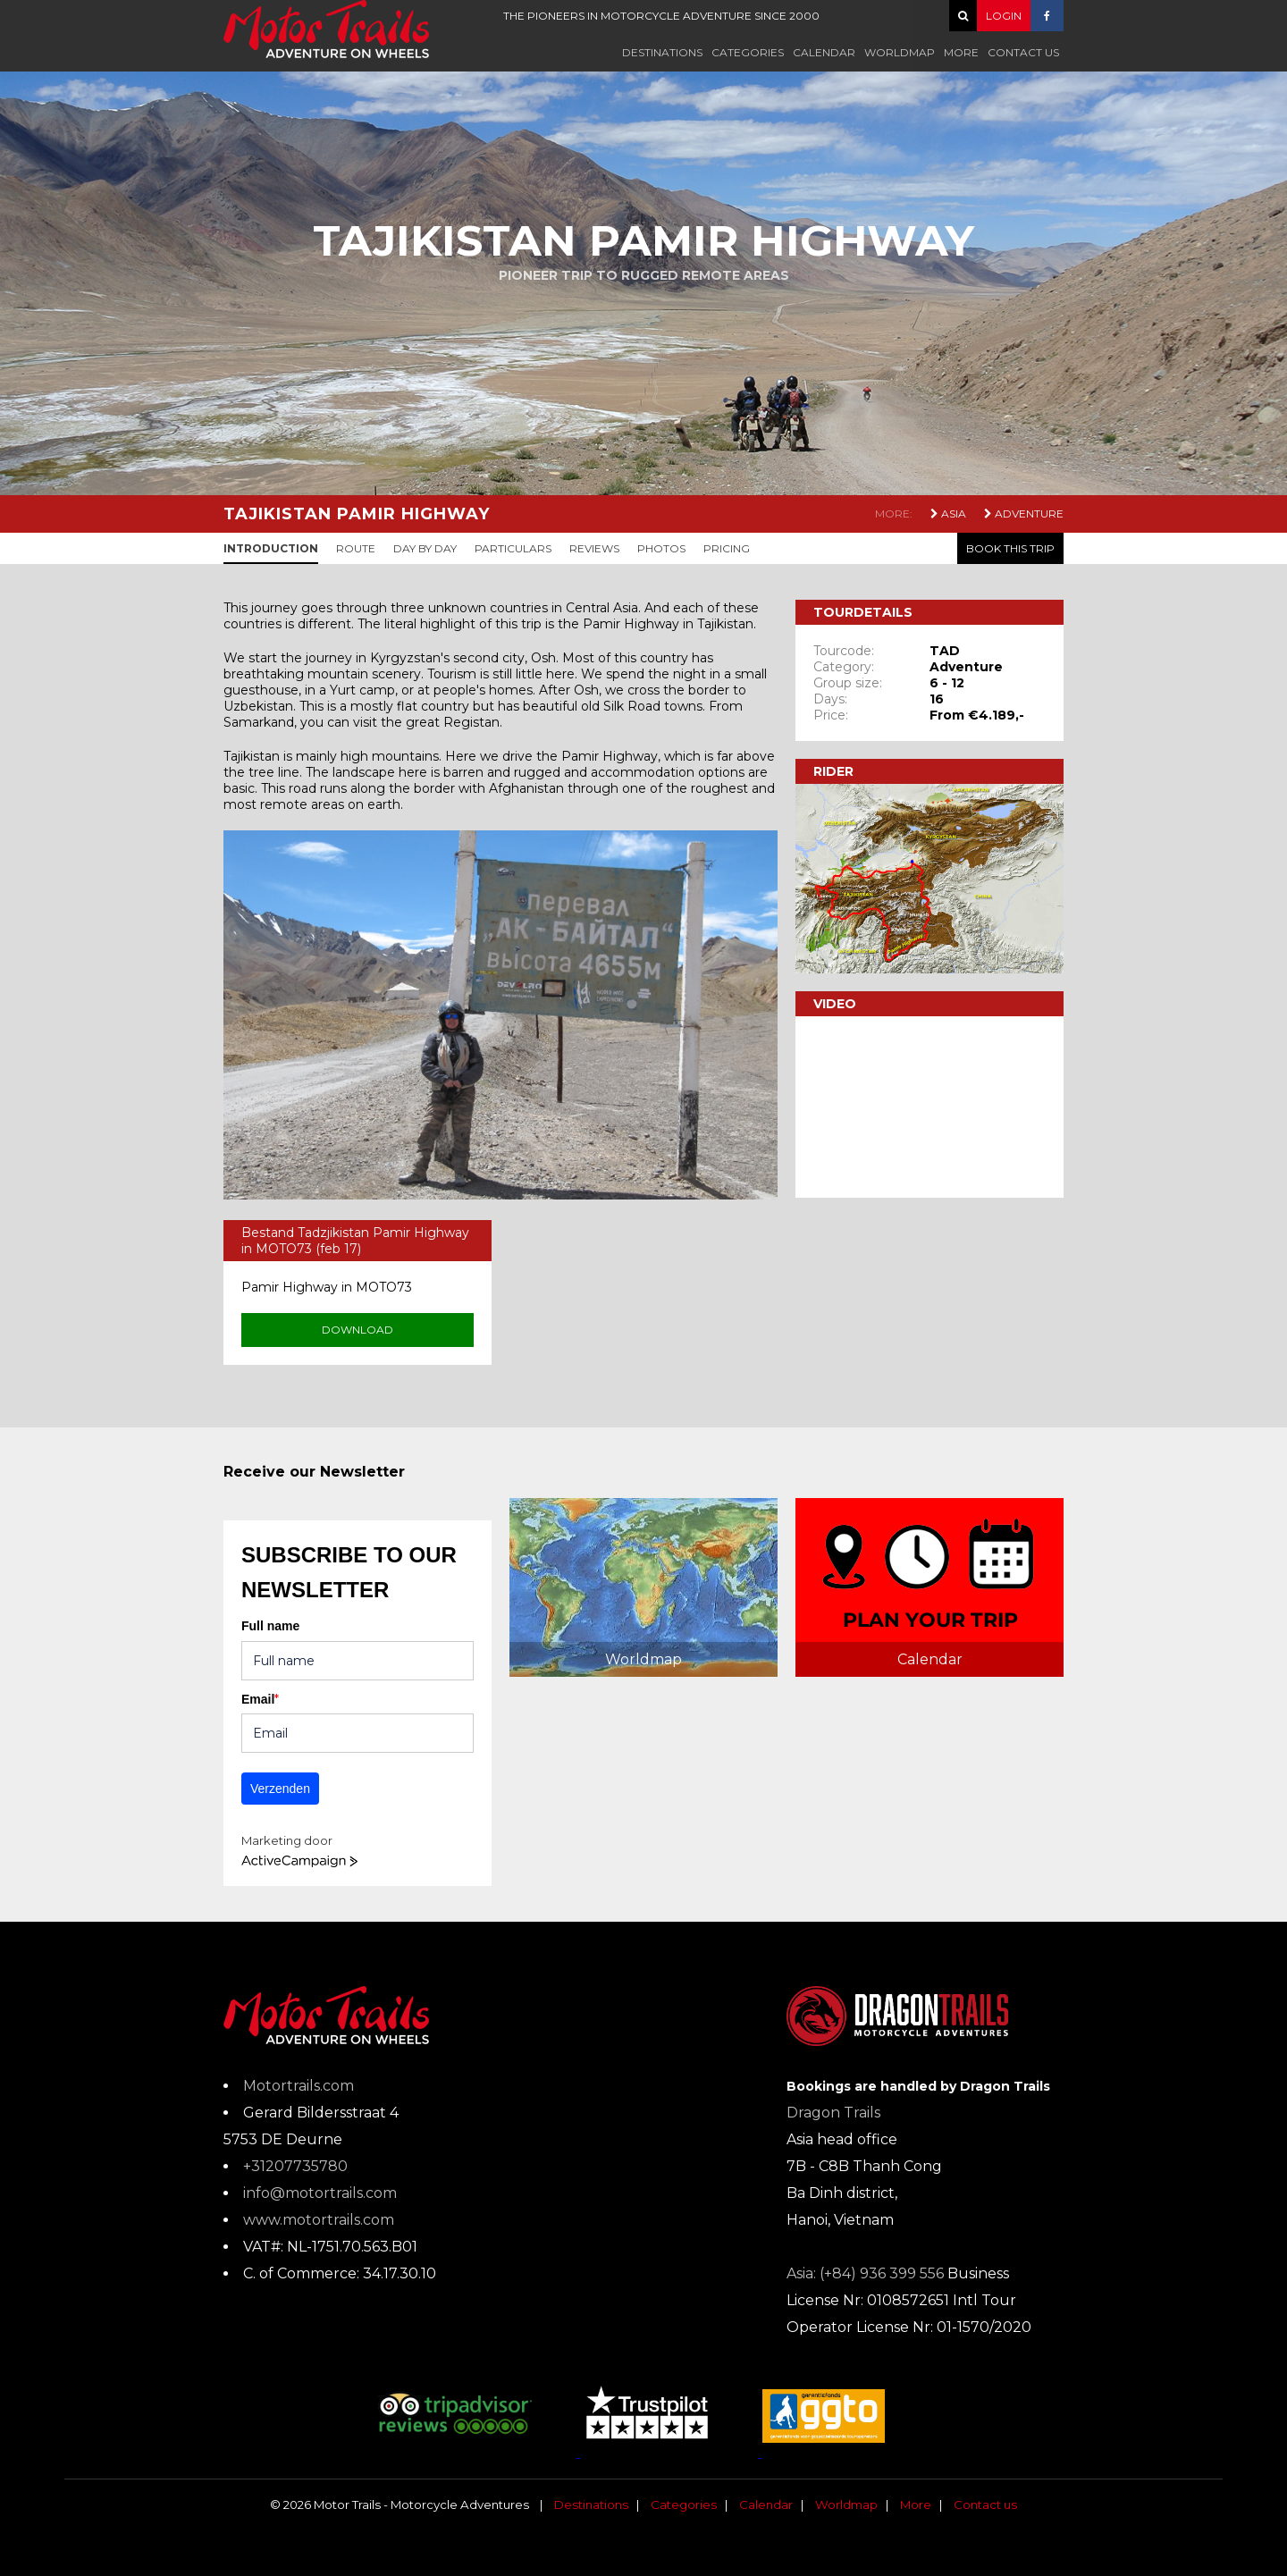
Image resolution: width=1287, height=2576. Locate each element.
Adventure (1024, 513)
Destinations (662, 52)
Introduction (270, 548)
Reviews (594, 548)
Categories (747, 52)
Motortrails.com (298, 2085)
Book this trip (1010, 548)
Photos (661, 548)
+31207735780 (295, 2166)
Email (260, 1699)
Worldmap (899, 52)
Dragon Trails (833, 2112)
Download (357, 1329)
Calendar (824, 52)
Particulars (513, 548)
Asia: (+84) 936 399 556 (865, 2273)
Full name (270, 1626)
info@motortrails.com (320, 2193)
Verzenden (280, 1788)
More (961, 52)
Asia (948, 513)
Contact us (1023, 52)
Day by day (425, 548)
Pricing (726, 548)
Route (355, 548)
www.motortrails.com (318, 2219)
